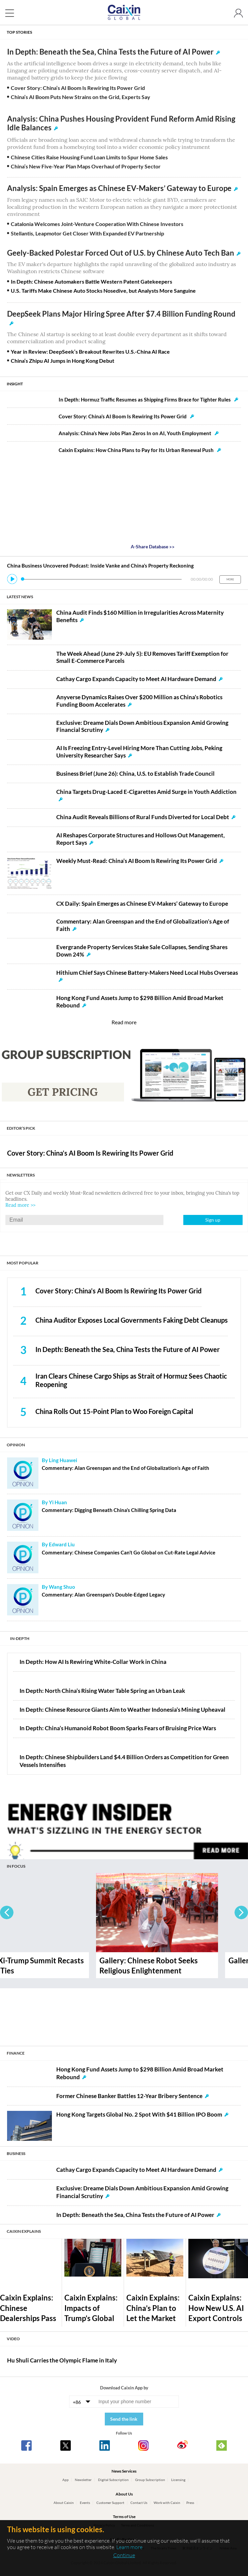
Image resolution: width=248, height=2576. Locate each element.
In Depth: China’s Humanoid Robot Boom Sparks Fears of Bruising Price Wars (118, 1728)
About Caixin (64, 2503)
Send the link (123, 2419)
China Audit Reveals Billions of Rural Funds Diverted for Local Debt (142, 817)
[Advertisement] (124, 2013)
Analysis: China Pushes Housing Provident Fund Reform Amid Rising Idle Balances (121, 123)
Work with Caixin (167, 2503)
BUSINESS (16, 2153)
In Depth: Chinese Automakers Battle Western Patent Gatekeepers (91, 281)
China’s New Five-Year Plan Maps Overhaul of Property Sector (86, 166)
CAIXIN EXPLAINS (24, 2231)
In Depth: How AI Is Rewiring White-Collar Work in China (93, 1662)
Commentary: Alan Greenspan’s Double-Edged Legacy (103, 1595)
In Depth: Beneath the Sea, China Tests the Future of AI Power (110, 51)
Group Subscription (150, 2480)
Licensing (178, 2480)
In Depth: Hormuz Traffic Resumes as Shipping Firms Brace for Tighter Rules (148, 399)
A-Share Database (153, 546)
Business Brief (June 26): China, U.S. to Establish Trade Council (135, 773)
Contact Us (138, 2503)
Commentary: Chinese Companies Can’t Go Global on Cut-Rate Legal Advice (128, 1552)
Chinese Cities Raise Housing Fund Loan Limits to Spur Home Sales (89, 157)
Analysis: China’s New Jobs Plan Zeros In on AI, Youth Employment (139, 433)
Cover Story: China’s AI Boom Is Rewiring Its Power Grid (78, 88)
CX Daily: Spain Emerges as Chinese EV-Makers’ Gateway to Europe (142, 903)
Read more (124, 1022)
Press (190, 2503)
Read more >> (20, 1205)
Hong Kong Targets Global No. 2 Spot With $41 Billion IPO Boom (139, 2114)
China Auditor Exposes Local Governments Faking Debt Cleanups (131, 1320)
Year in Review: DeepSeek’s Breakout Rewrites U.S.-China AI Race (90, 351)
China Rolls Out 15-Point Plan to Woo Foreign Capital (114, 1411)
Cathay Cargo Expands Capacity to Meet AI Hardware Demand (136, 679)
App (65, 2480)
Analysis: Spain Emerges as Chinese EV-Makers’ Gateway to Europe (119, 188)
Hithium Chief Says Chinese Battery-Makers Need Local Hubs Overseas (147, 972)
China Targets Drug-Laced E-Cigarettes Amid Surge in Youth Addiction (146, 791)
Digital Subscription (113, 2480)
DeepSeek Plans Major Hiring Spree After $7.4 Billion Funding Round (121, 314)
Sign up (212, 1220)
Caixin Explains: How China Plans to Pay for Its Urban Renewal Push (140, 450)
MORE (230, 579)
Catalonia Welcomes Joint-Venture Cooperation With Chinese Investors (97, 224)
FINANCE (16, 2053)
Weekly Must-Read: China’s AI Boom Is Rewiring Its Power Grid (136, 861)
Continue (124, 2555)
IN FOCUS (16, 1866)
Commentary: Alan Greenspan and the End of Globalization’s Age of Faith (125, 1468)
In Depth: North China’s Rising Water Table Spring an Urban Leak (102, 1690)
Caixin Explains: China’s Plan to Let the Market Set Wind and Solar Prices (153, 2318)
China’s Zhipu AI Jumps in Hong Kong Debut (62, 360)
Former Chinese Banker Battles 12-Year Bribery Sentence (129, 2096)
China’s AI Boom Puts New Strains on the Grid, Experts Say (80, 97)
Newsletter (83, 2480)
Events (85, 2503)
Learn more (129, 2547)
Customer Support (110, 2503)
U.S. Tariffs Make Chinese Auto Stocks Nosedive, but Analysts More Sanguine (103, 290)
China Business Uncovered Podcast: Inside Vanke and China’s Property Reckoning (100, 566)
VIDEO (13, 2338)
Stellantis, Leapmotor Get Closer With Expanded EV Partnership (87, 233)
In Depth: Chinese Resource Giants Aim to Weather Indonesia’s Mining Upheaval (122, 1709)
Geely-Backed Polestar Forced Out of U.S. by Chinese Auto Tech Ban (120, 253)
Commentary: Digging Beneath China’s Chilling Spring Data (109, 1510)
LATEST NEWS (20, 596)
